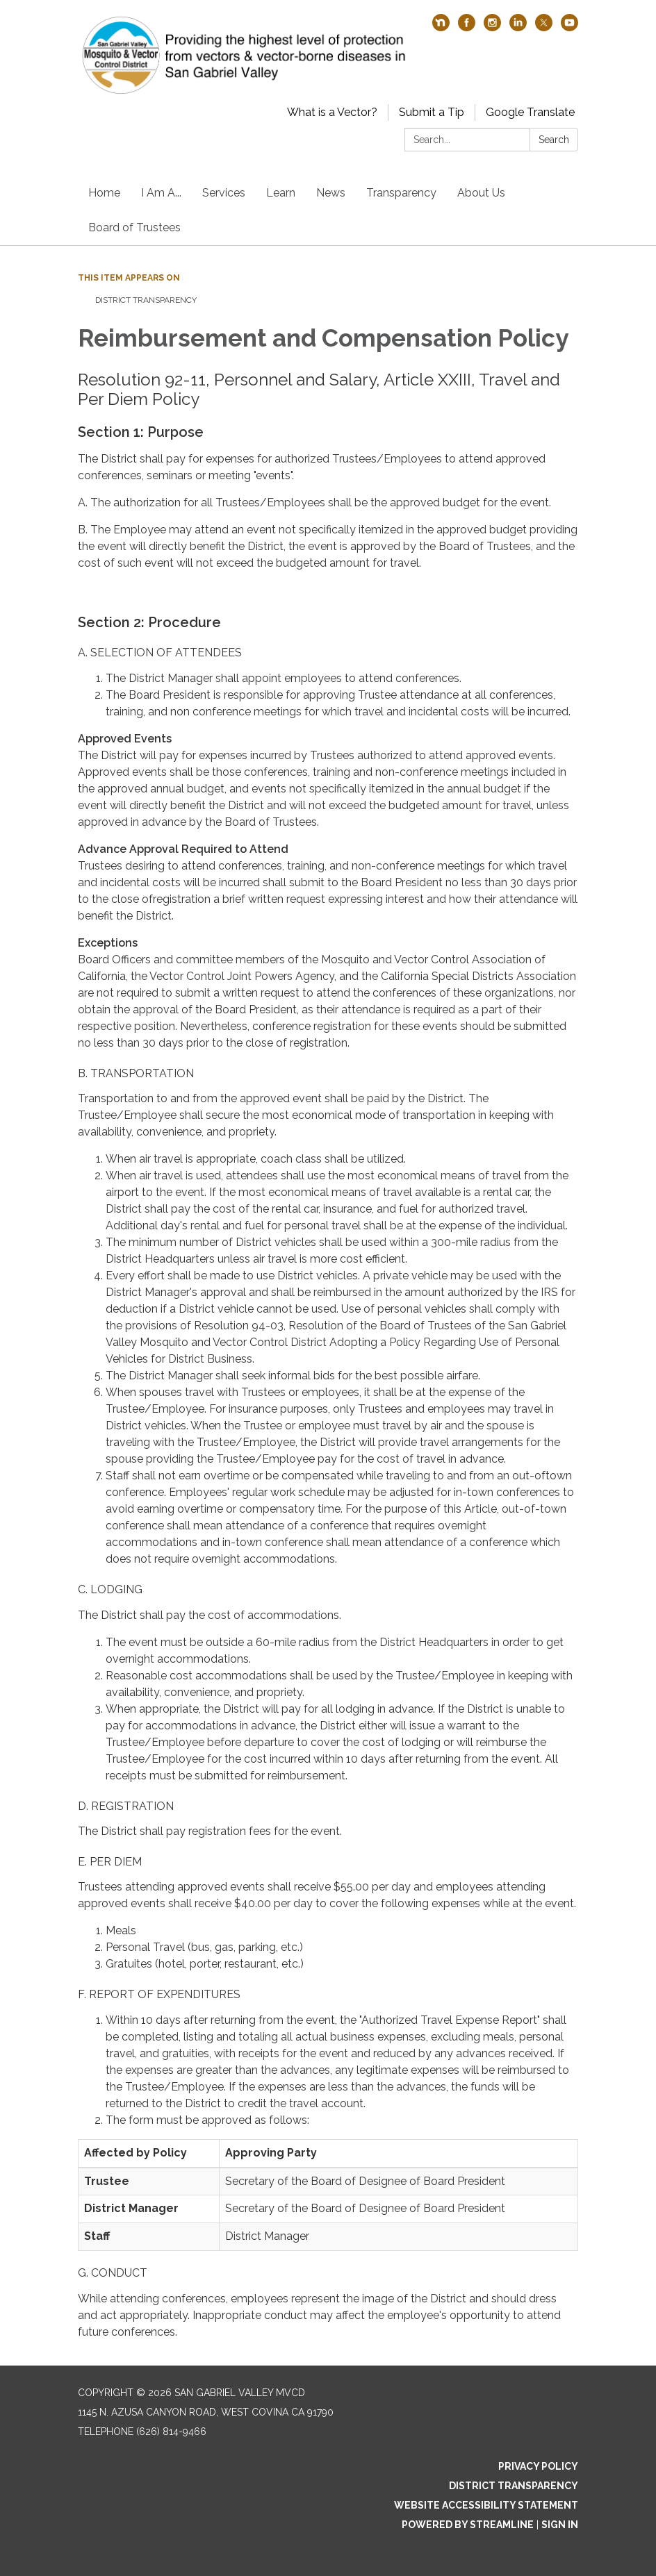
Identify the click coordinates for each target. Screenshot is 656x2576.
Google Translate (530, 112)
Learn (280, 192)
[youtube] (569, 27)
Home (104, 192)
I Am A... (161, 192)
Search (554, 139)
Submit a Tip (431, 112)
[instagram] (492, 27)
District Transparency (146, 300)
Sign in (559, 2524)
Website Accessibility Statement (486, 2505)
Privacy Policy (538, 2466)
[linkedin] (518, 27)
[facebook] (466, 27)
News (330, 192)
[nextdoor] (441, 27)
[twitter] (543, 27)
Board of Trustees (134, 227)
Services (223, 192)
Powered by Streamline (468, 2524)
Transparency (401, 192)
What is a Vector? (332, 112)
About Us (481, 192)
